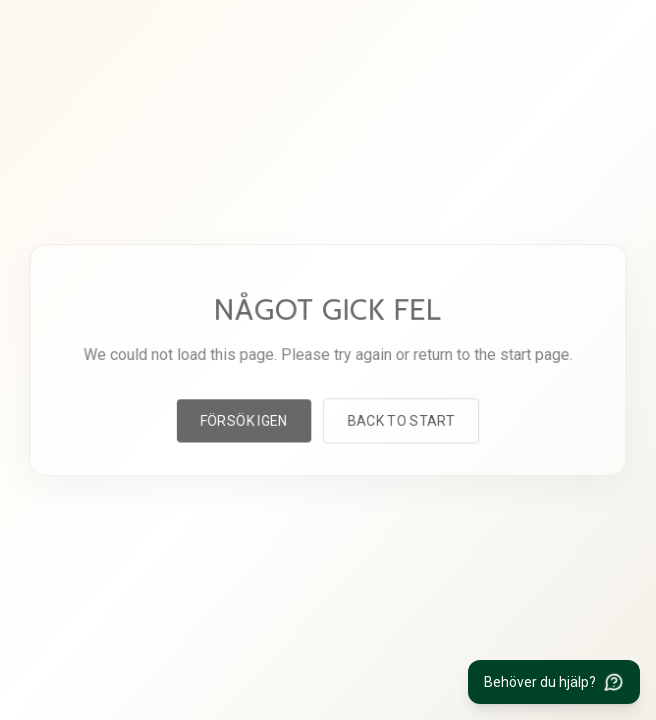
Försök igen (245, 419)
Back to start (400, 419)
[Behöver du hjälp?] (554, 682)
